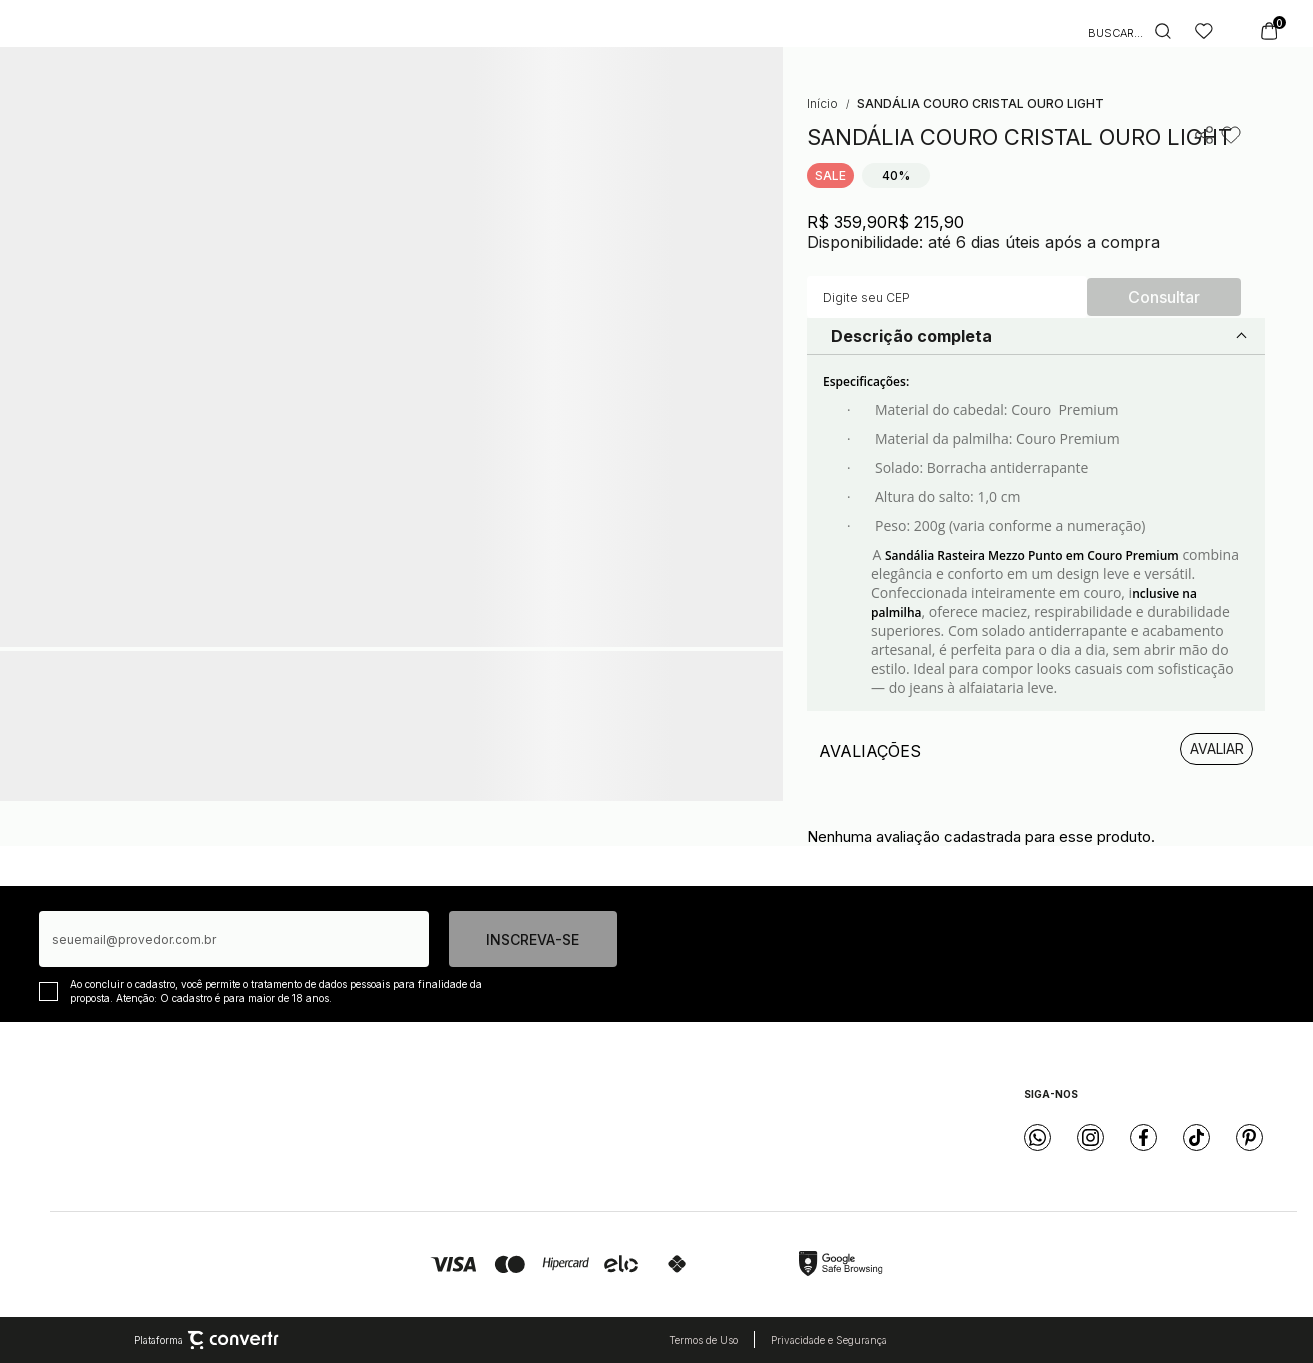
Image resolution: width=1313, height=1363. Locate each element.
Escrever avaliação (1216, 749)
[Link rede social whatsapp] (1037, 1137)
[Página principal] (671, 31)
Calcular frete (1164, 297)
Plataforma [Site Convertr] (206, 1340)
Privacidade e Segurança (829, 1340)
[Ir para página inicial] (822, 103)
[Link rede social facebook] (1143, 1137)
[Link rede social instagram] (1090, 1137)
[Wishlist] (1204, 31)
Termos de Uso (703, 1340)
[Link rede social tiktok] (1196, 1137)
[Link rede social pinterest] (1249, 1137)
